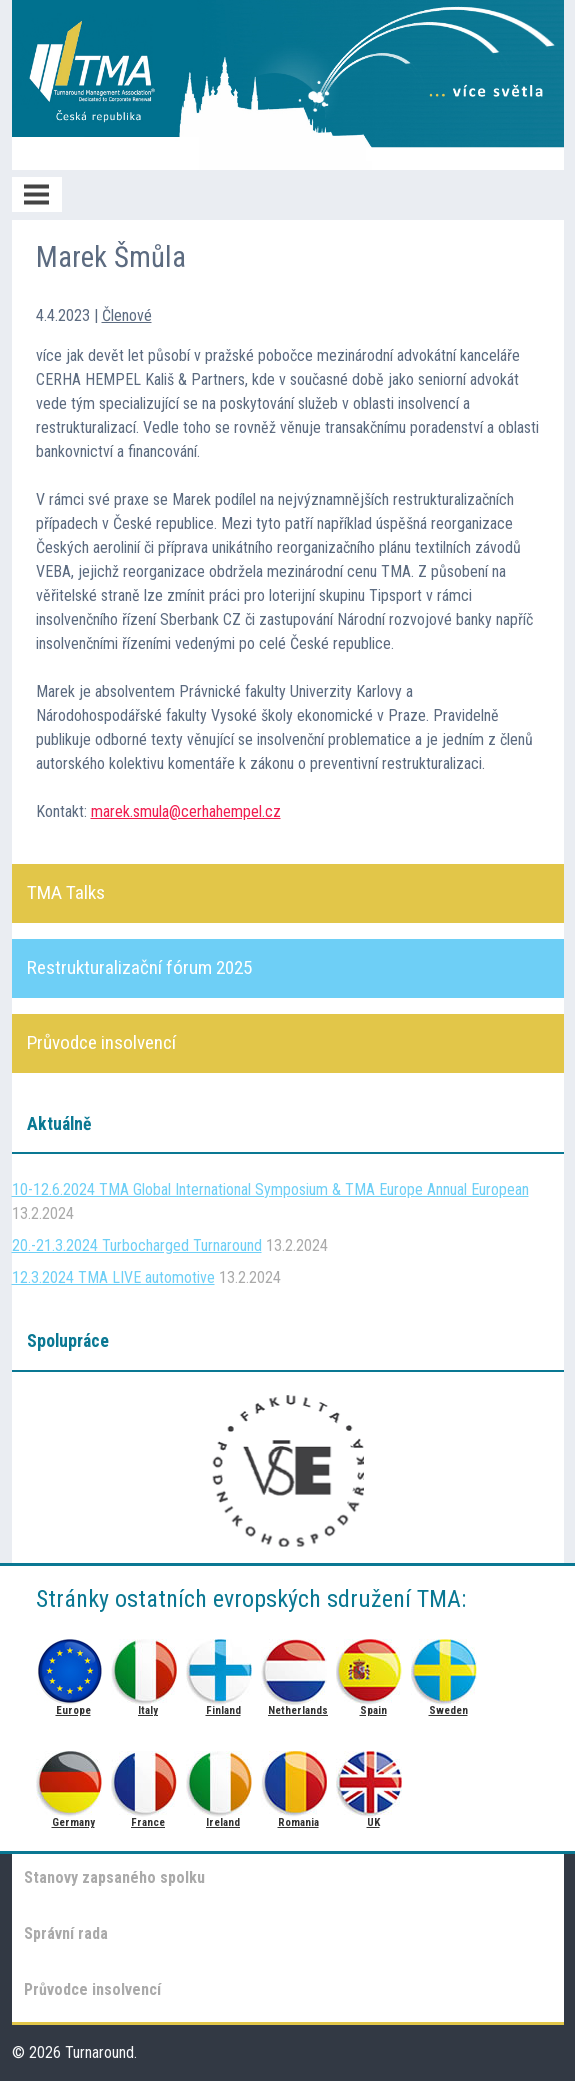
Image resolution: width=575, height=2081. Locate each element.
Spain (373, 1665)
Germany (73, 1777)
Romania (298, 1777)
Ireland (223, 1777)
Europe (73, 1665)
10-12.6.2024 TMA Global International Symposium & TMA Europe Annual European (270, 1189)
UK (373, 1777)
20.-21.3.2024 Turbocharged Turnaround (137, 1245)
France (148, 1777)
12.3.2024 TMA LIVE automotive (113, 1277)
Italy (148, 1665)
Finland (223, 1665)
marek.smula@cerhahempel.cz (186, 811)
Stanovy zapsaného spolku (114, 1877)
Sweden (448, 1665)
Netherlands (298, 1665)
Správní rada (66, 1933)
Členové (127, 315)
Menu (37, 194)
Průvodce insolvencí (92, 1989)
